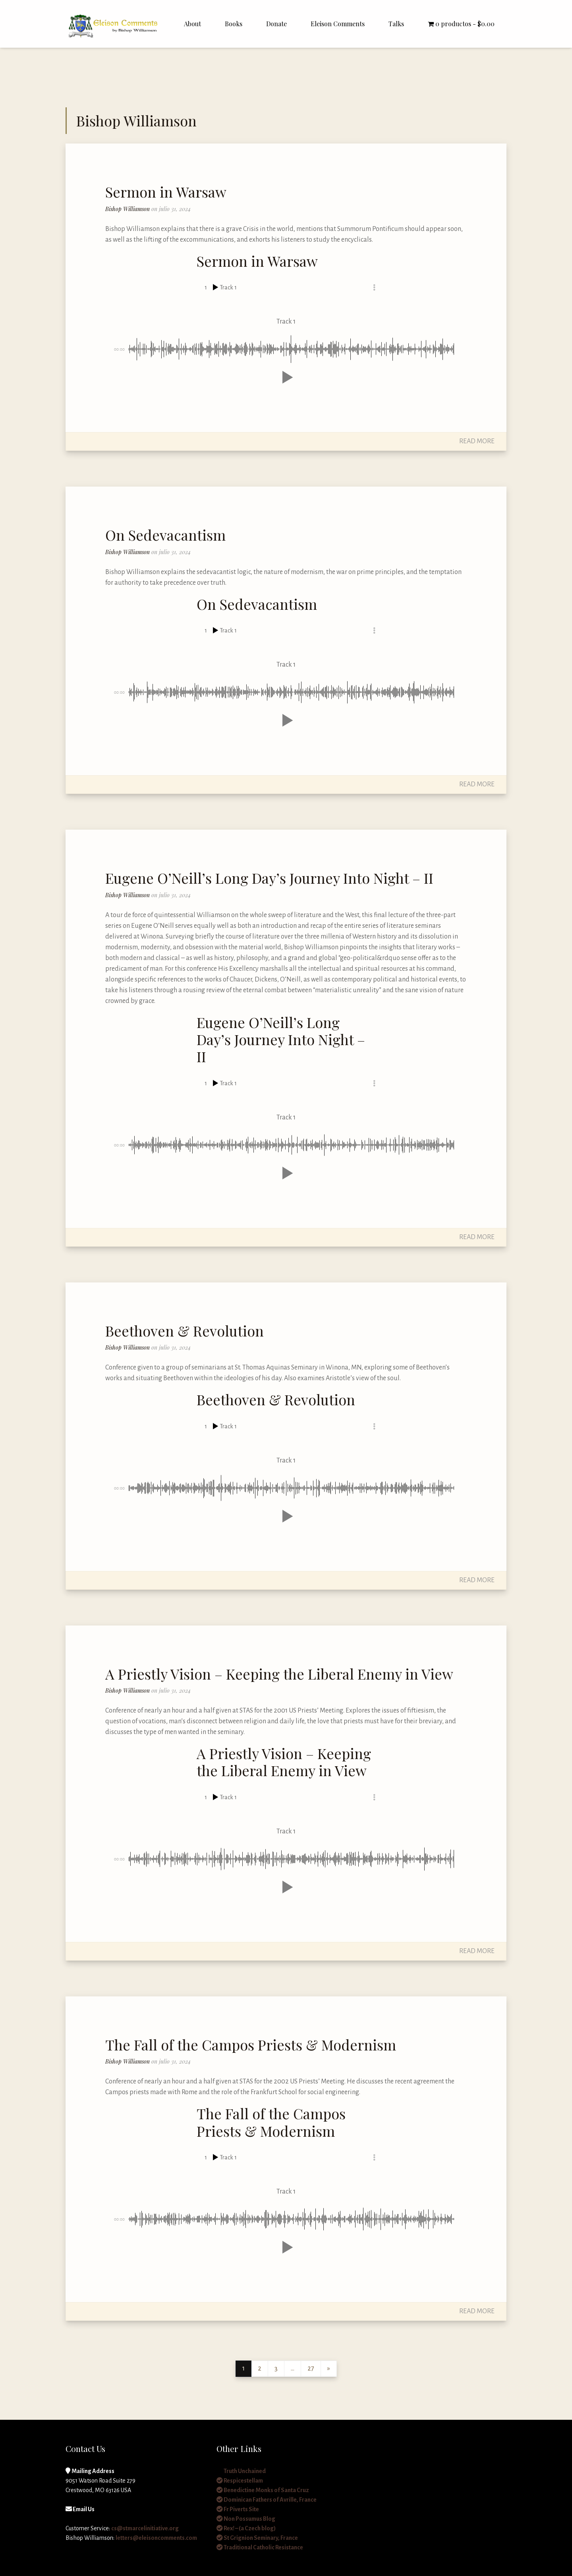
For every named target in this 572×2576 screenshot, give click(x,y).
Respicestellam (239, 2480)
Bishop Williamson (128, 209)
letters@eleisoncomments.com (156, 2538)
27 (310, 2368)
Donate (276, 23)
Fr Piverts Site (237, 2509)
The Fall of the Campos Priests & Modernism (250, 2044)
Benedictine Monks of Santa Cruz (262, 2490)
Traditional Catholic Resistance (259, 2547)
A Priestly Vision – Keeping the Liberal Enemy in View (279, 1673)
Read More (477, 441)
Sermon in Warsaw (165, 191)
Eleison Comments (338, 23)
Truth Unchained (241, 2471)
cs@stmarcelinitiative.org (145, 2528)
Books (233, 23)
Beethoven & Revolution (184, 1330)
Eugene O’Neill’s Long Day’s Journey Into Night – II (269, 877)
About (192, 23)
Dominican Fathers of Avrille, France (266, 2499)
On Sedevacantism (165, 534)
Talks (396, 23)
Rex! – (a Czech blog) (246, 2528)
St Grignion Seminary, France (257, 2538)
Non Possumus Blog (245, 2519)
